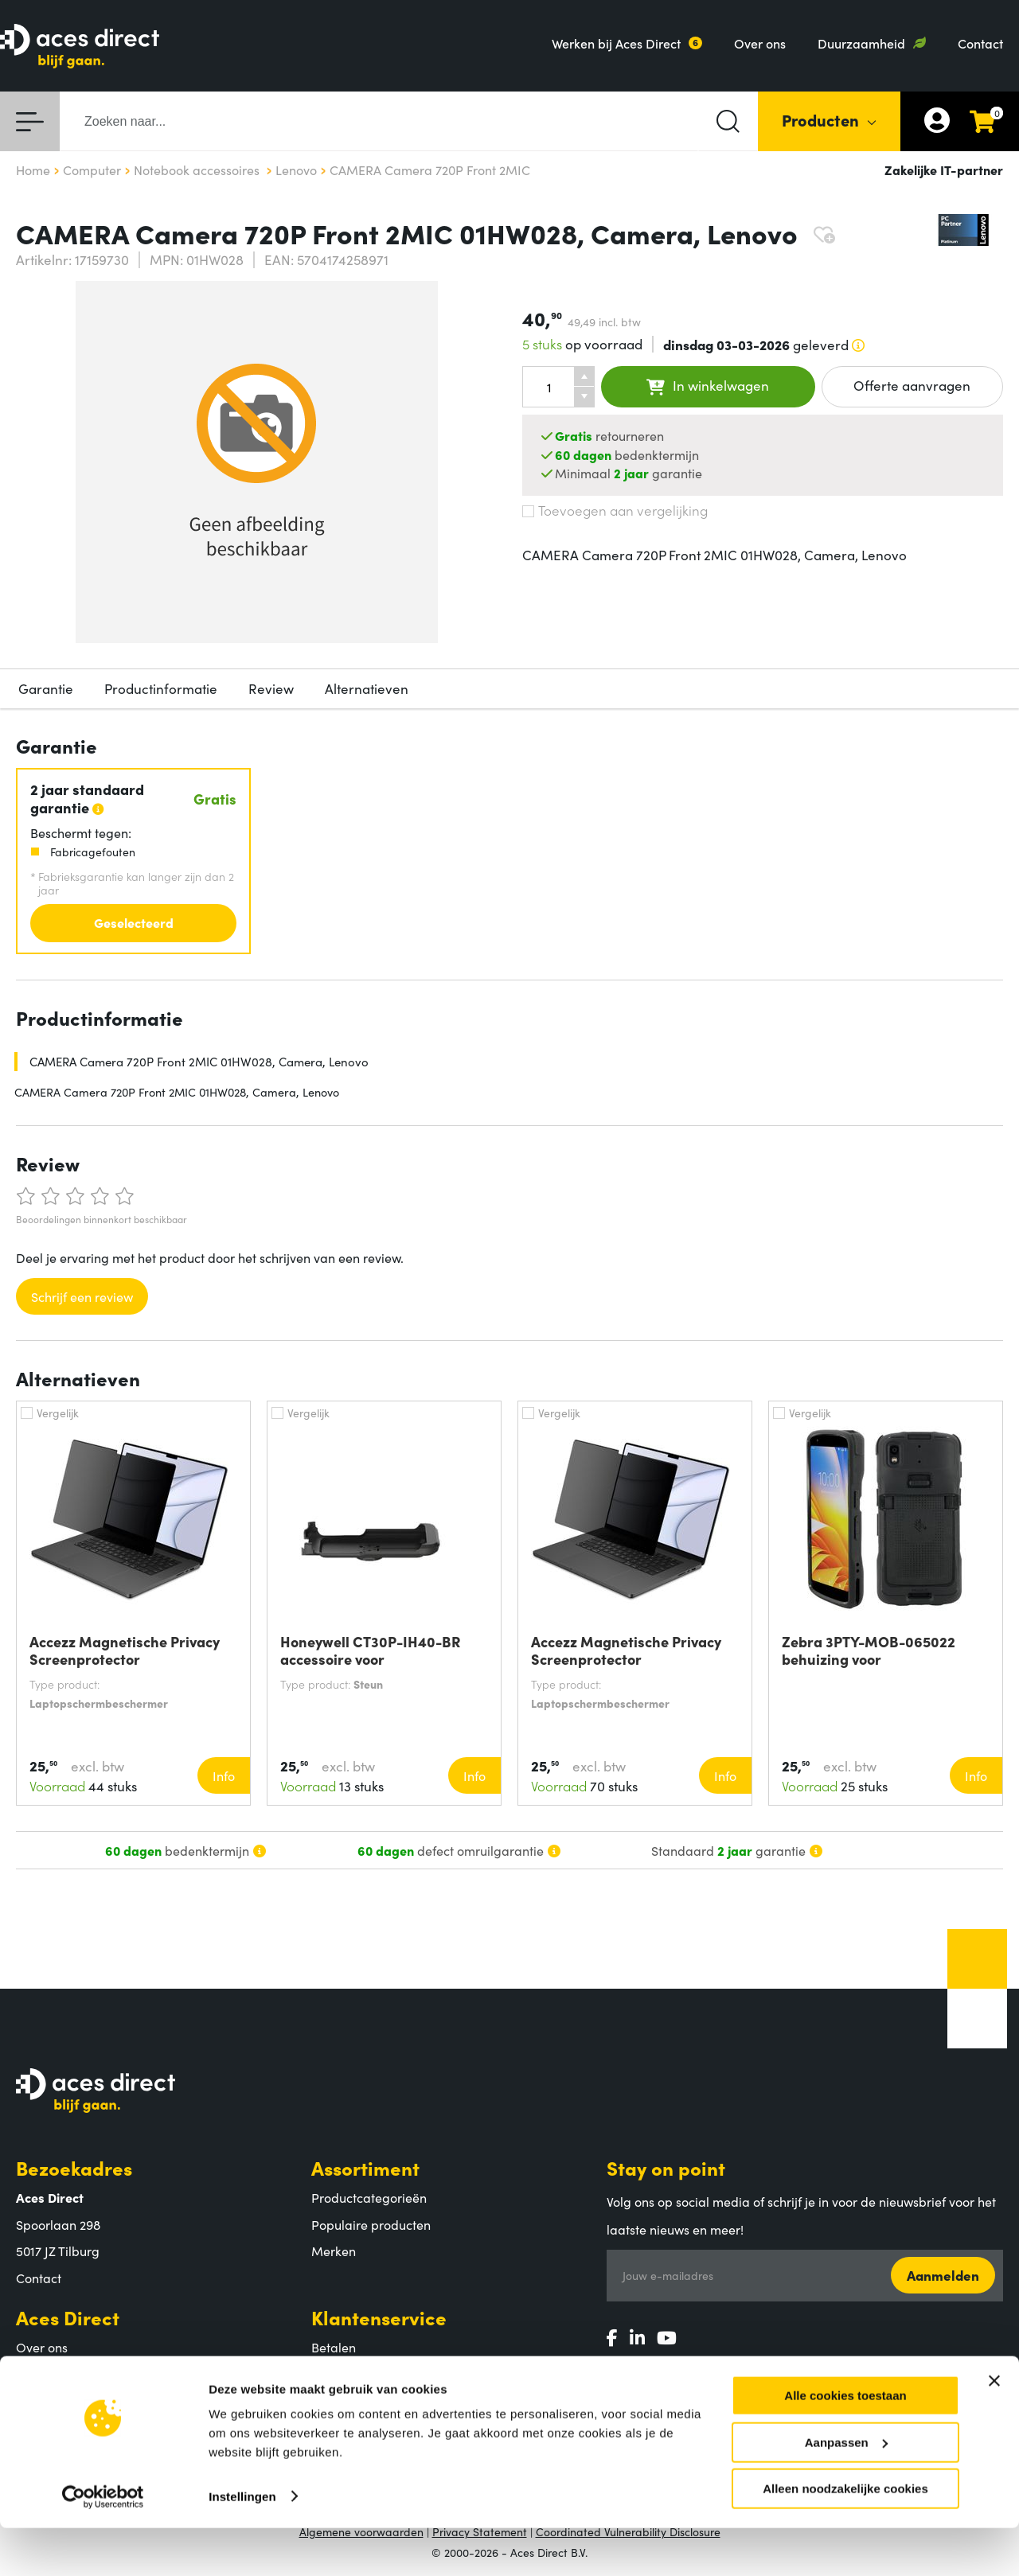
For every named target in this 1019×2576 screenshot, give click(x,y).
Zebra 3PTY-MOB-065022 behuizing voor (868, 1650)
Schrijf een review (82, 1296)
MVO (30, 2400)
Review (271, 688)
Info (224, 1775)
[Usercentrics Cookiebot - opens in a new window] (103, 2545)
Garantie (45, 688)
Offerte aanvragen (911, 385)
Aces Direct (67, 2317)
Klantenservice (379, 2317)
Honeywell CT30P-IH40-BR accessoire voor (370, 1650)
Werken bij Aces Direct (616, 43)
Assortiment (365, 2167)
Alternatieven (366, 688)
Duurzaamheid (861, 43)
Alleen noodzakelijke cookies (845, 2536)
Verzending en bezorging (384, 2374)
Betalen (333, 2347)
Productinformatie (160, 688)
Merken (333, 2250)
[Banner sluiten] (994, 2428)
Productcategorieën (369, 2197)
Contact (980, 43)
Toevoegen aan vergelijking (615, 510)
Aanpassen (846, 2490)
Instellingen (242, 2544)
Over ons (760, 43)
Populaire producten (371, 2224)
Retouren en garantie (373, 2400)
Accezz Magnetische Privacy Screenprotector (124, 1650)
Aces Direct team (65, 2374)
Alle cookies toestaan (845, 2443)
